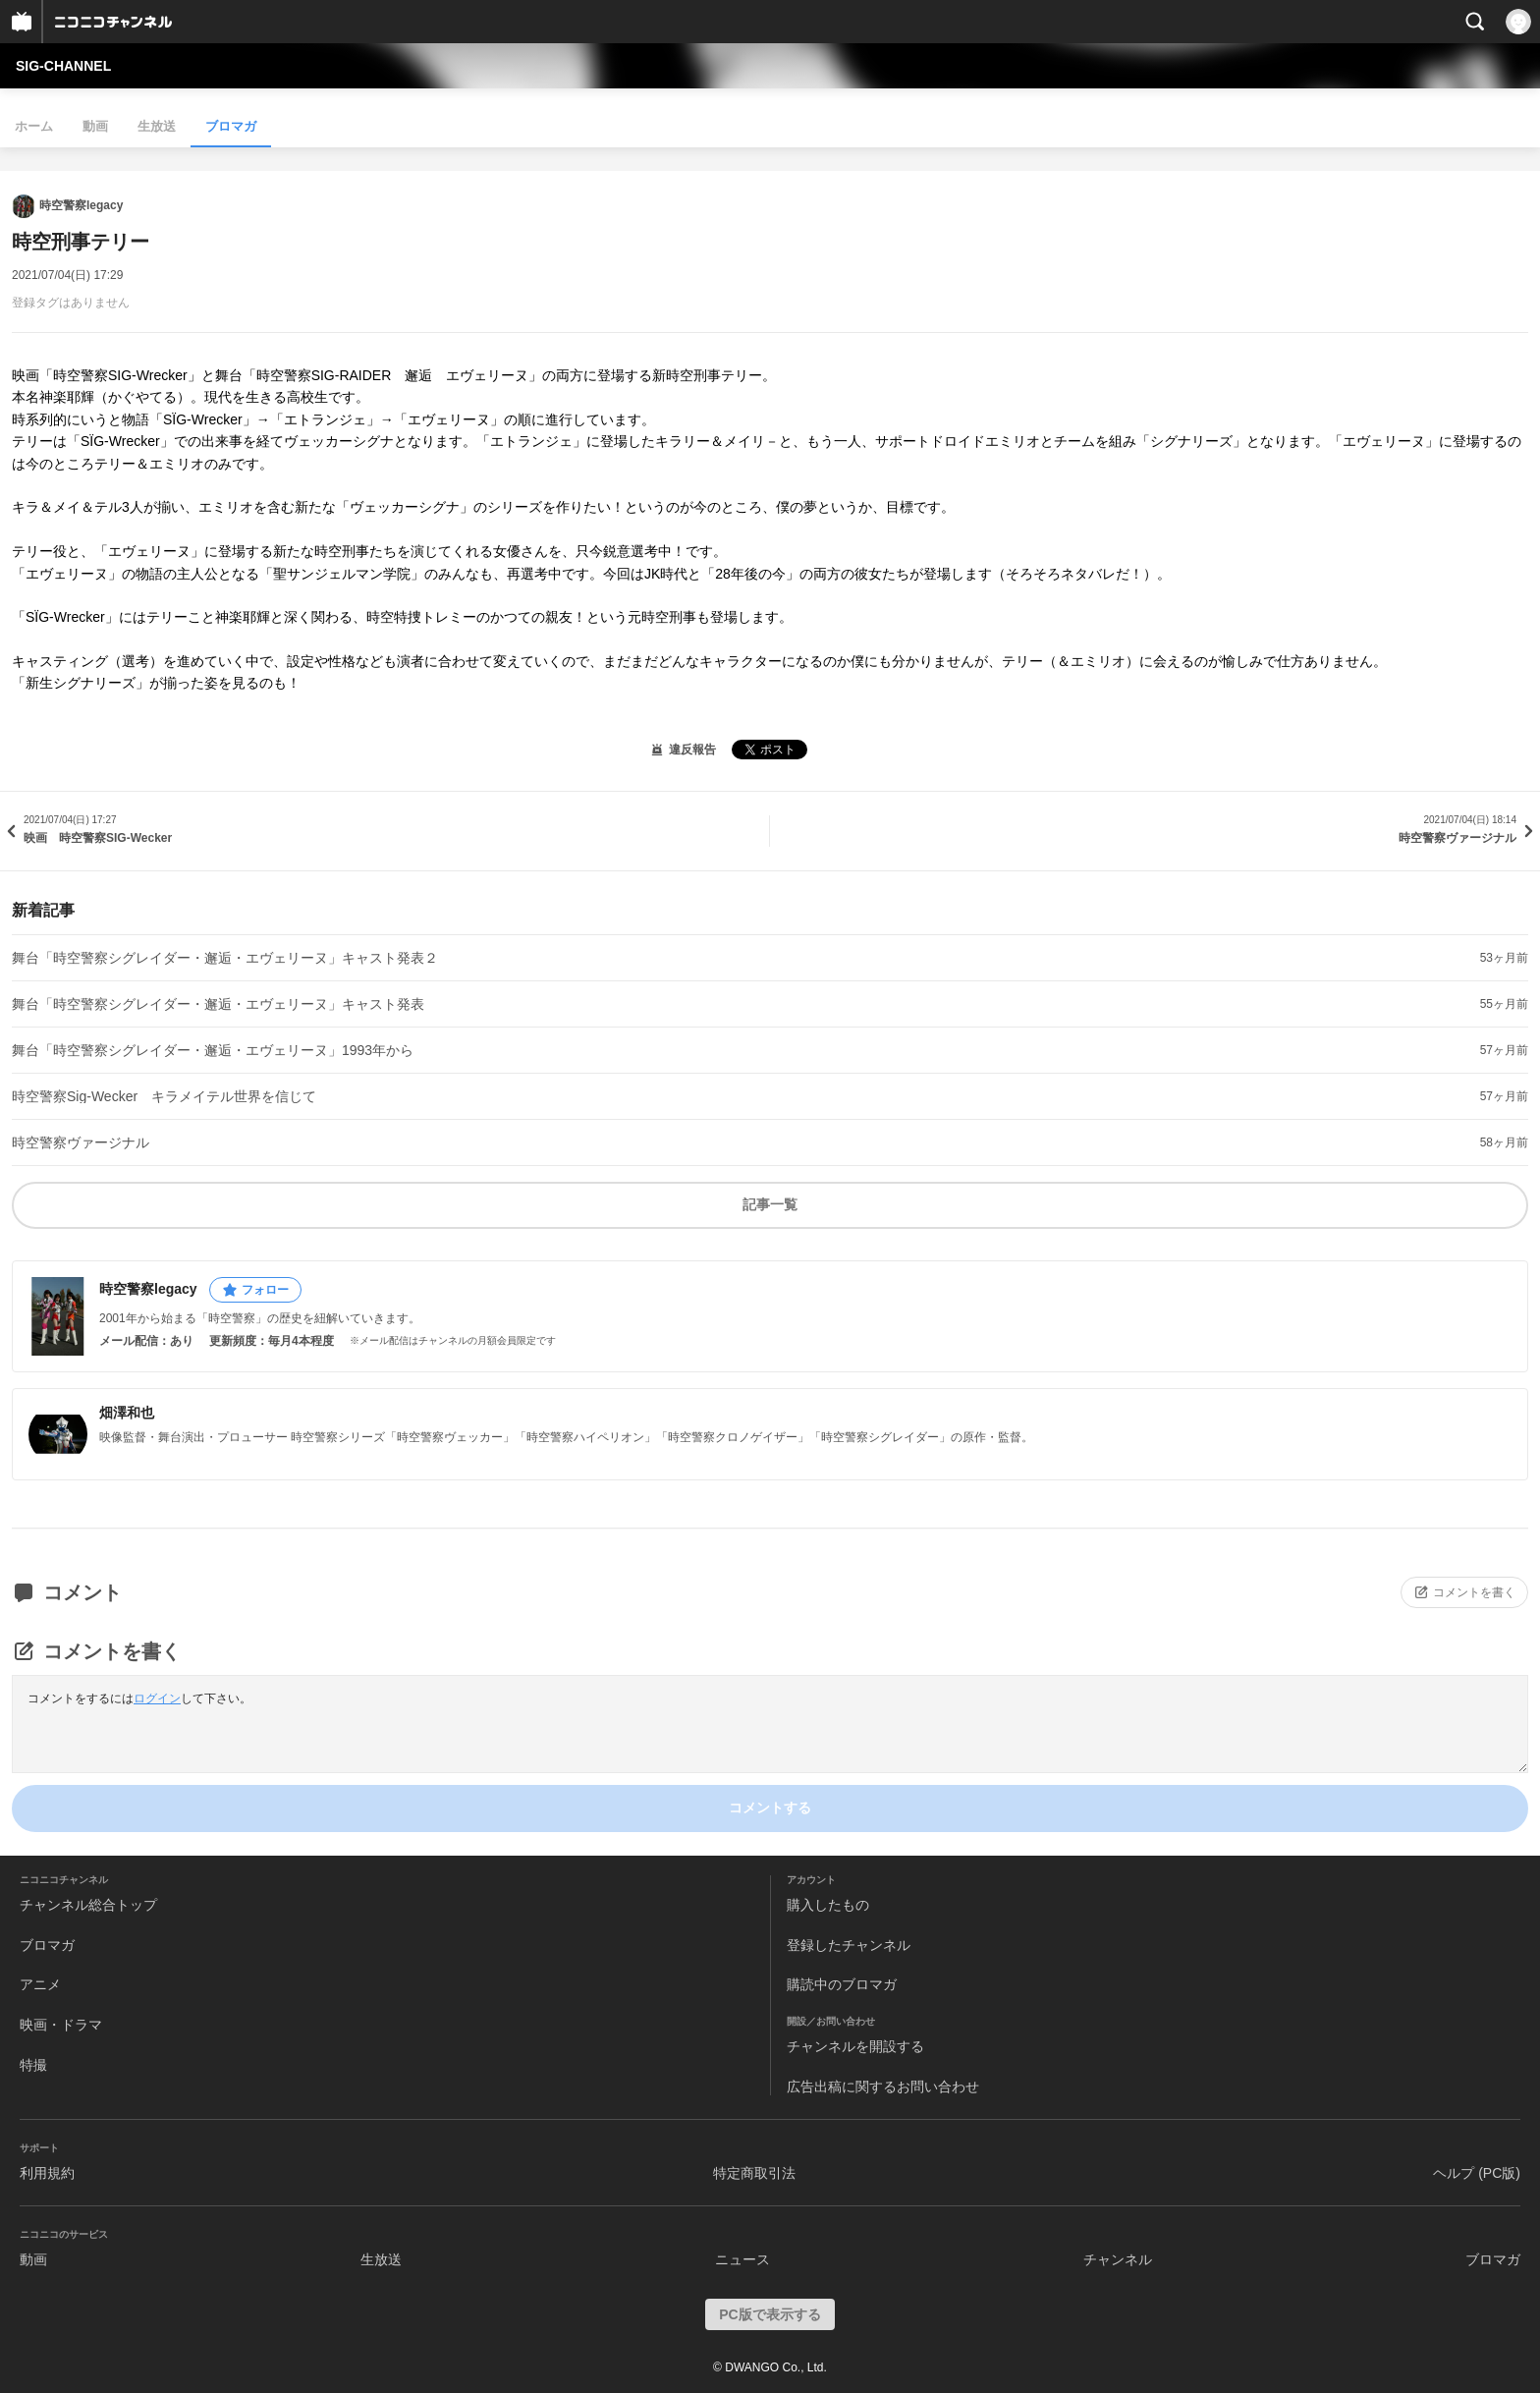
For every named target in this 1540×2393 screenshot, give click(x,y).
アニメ (40, 1984)
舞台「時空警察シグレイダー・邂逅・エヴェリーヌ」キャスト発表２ (225, 958)
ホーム (34, 126)
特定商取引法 (754, 2173)
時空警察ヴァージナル (80, 1142)
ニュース (742, 2259)
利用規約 (47, 2173)
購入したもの (828, 1905)
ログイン (157, 1698)
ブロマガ (230, 126)
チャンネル (1117, 2259)
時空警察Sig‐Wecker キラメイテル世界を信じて (164, 1096)
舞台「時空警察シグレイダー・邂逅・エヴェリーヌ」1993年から (212, 1050)
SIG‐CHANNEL (63, 66)
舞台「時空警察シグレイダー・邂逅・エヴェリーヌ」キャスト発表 (218, 1004)
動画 (95, 126)
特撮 (33, 2065)
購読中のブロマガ (842, 1984)
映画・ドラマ (61, 2024)
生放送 (157, 126)
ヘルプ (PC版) (1476, 2173)
